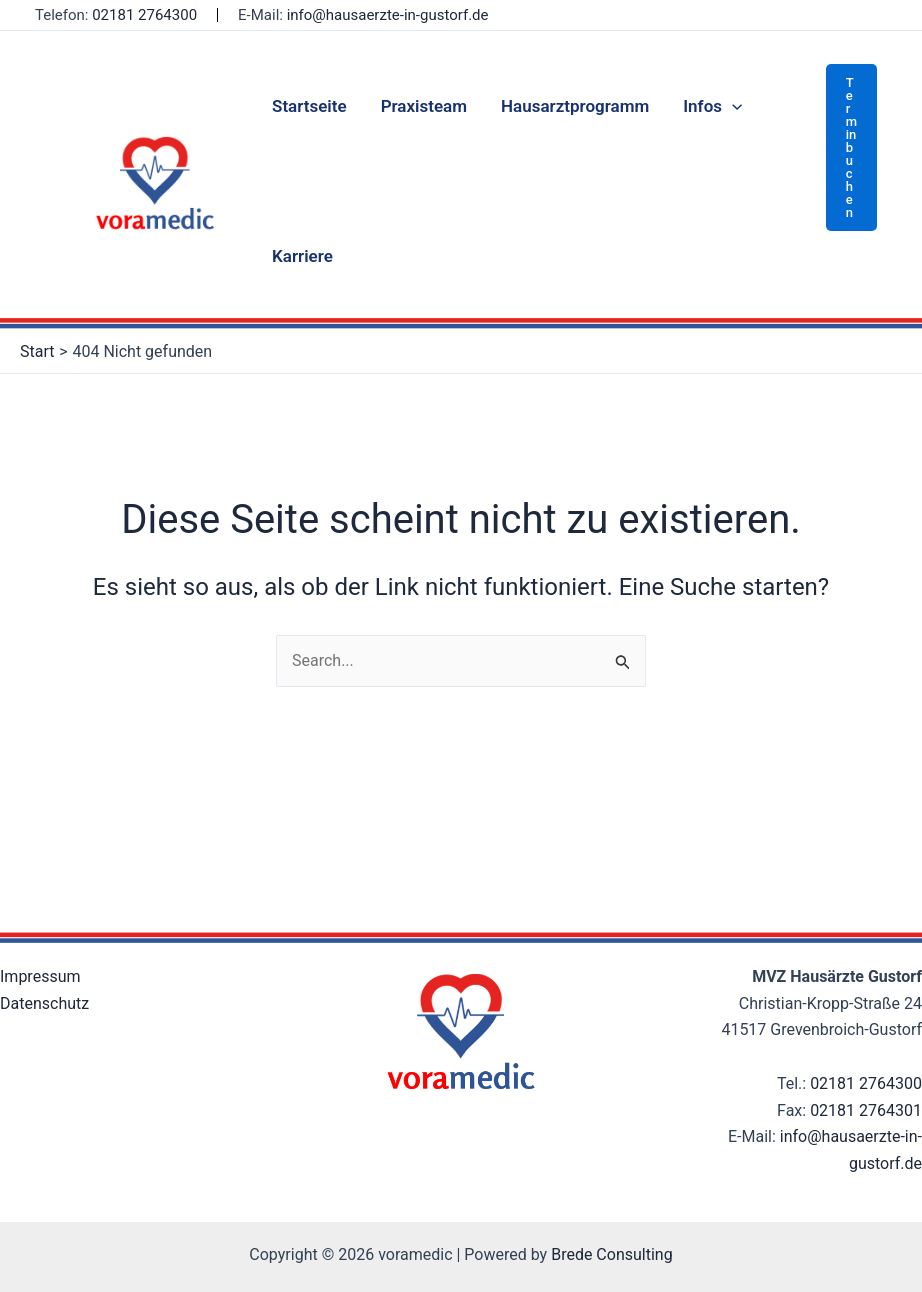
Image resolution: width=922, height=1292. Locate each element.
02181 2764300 (144, 15)
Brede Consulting (612, 1254)
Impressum (40, 976)
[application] (732, 106)
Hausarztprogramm (575, 106)
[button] (851, 147)
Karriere (302, 256)
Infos (712, 106)
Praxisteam (424, 106)
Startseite (309, 106)
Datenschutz (44, 1003)
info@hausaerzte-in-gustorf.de (388, 15)
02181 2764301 (866, 1110)
